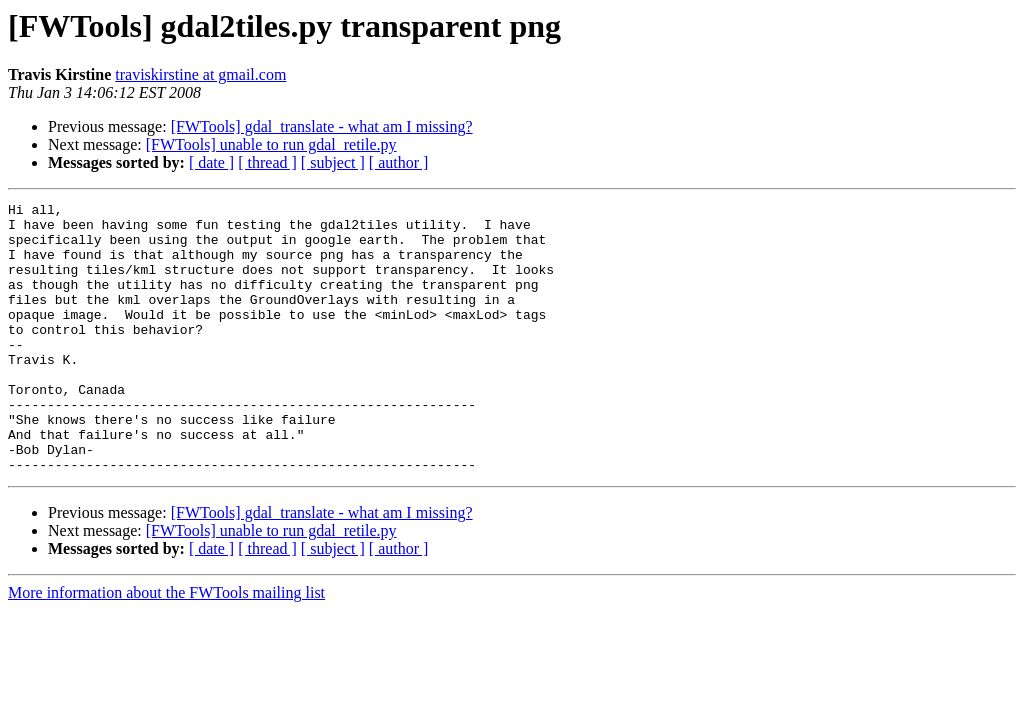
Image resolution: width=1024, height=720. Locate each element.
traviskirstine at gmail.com (200, 74)
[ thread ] (267, 162)
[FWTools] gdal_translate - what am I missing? (322, 126)
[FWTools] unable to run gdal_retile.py (271, 144)
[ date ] (211, 162)
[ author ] (399, 162)
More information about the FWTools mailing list (166, 646)
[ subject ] (333, 162)
